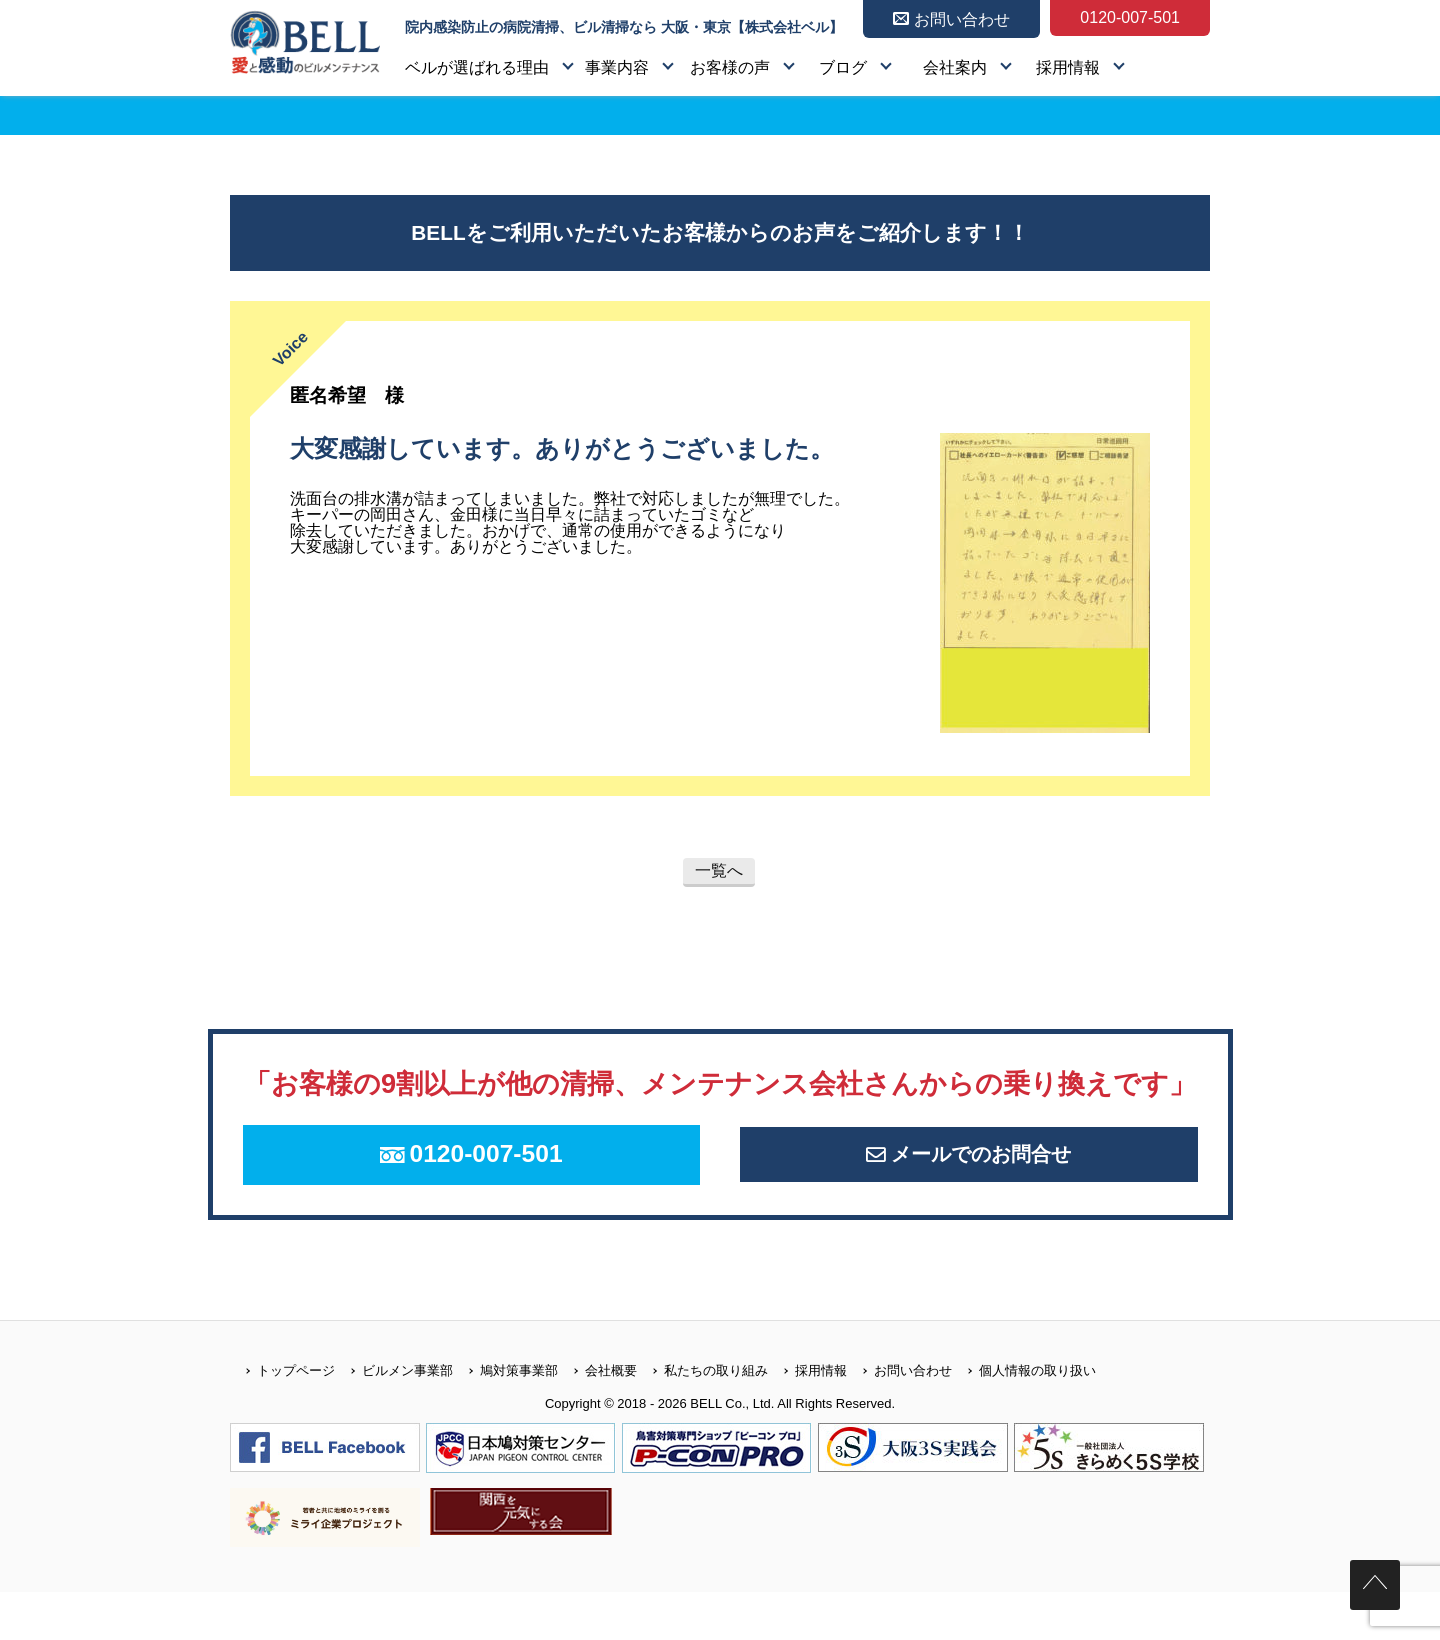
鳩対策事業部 (505, 1417)
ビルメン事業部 (394, 1417)
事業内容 (617, 67)
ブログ (843, 67)
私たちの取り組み (702, 1417)
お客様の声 (730, 67)
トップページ (282, 1417)
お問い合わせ (899, 1417)
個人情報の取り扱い (1024, 1417)
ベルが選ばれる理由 (477, 67)
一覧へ (719, 870)
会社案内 (955, 67)
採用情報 (1068, 67)
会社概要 (597, 1417)
